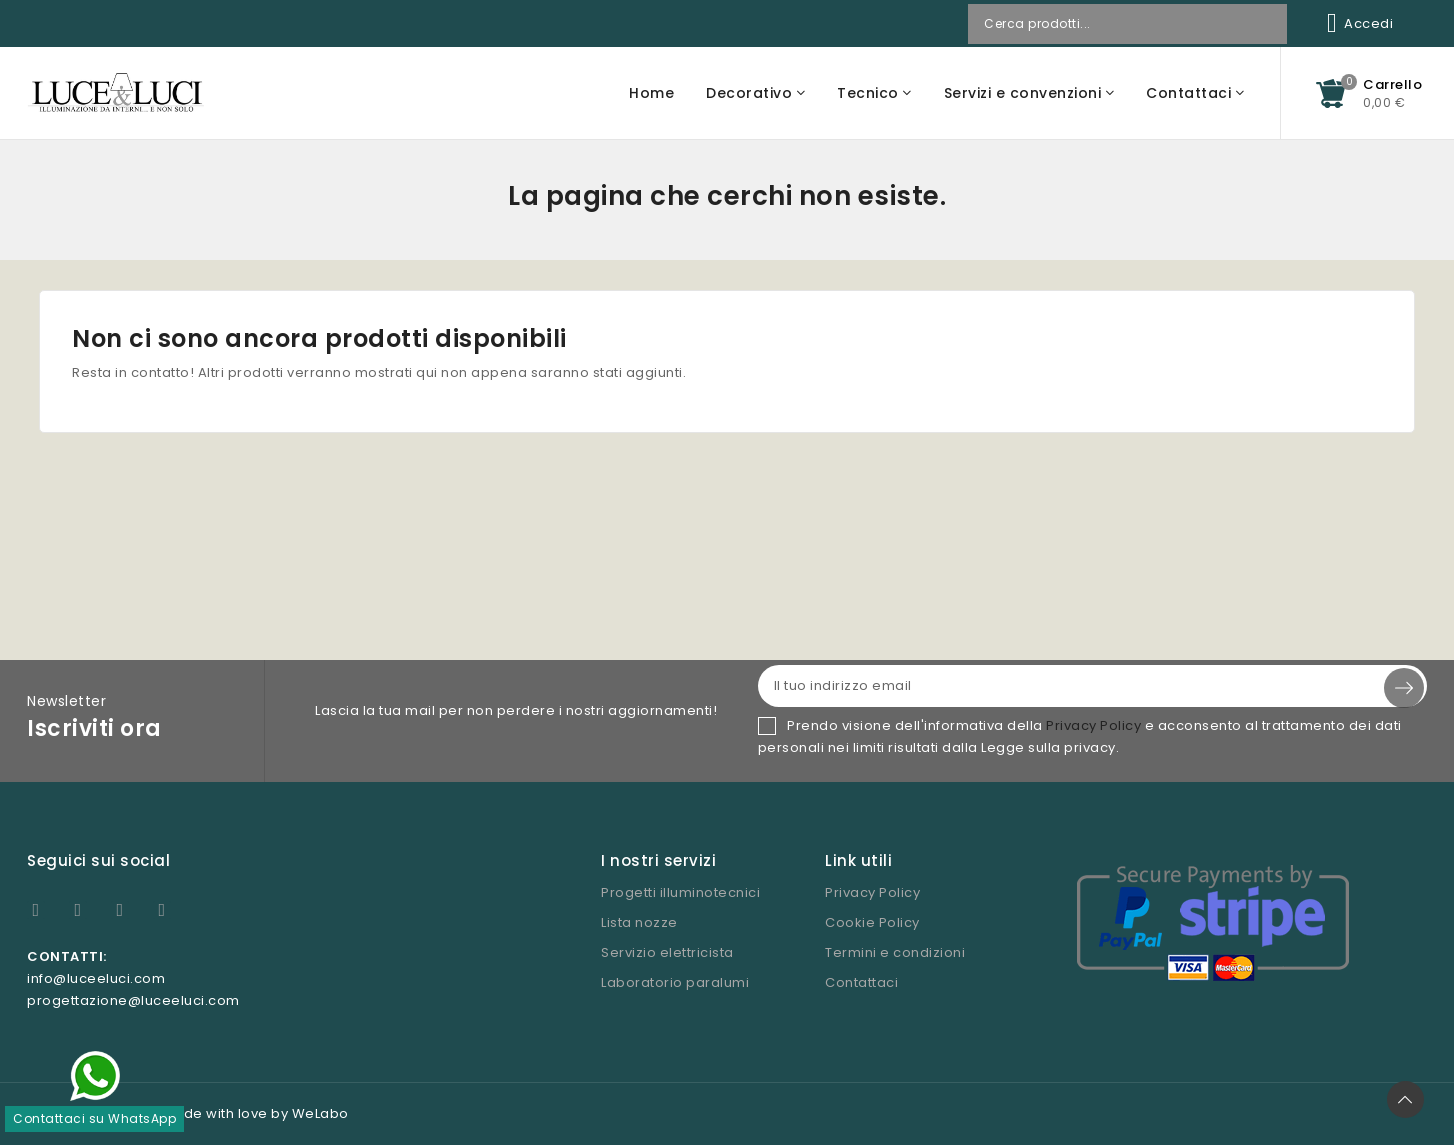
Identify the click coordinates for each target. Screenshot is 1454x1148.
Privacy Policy (1093, 728)
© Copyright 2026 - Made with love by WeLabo (188, 1116)
